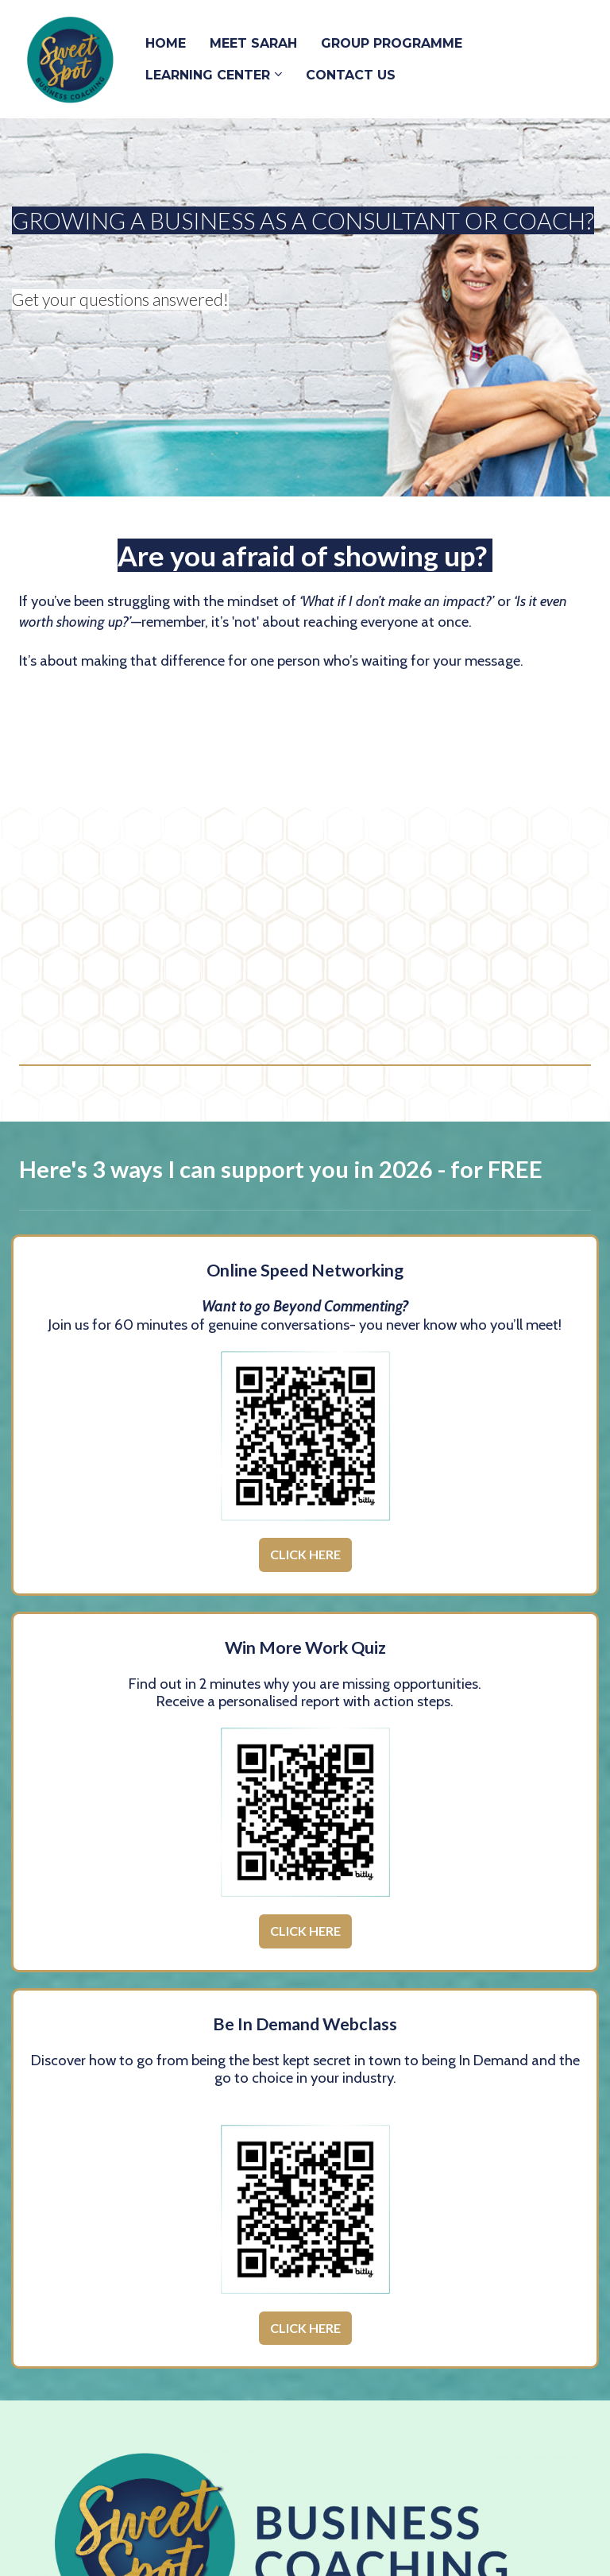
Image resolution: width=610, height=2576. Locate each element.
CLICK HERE (305, 1554)
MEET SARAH (253, 43)
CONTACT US (351, 75)
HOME (165, 43)
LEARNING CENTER (207, 75)
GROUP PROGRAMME (391, 43)
